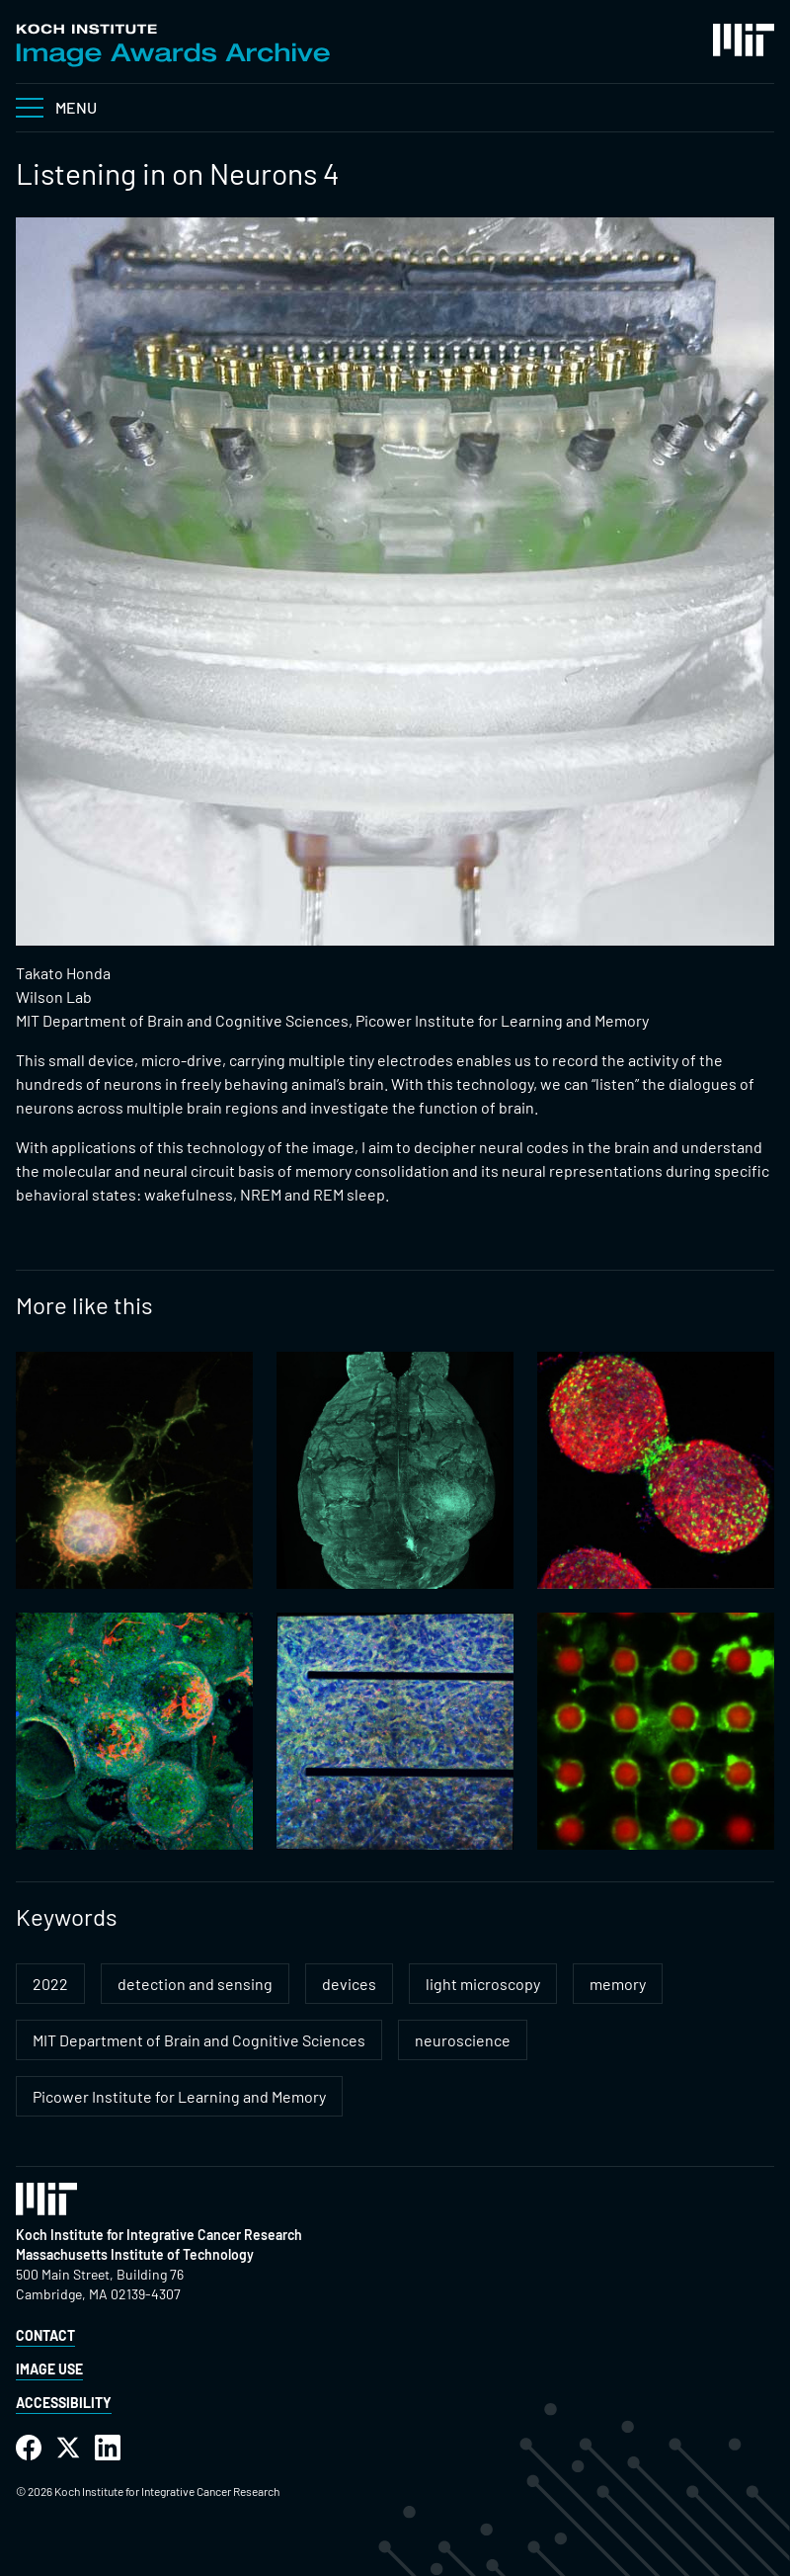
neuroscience (463, 2040)
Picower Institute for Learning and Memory (179, 2096)
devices (349, 1983)
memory (618, 1983)
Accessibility (64, 2402)
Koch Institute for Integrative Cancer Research (159, 2234)
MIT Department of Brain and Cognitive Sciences (199, 2040)
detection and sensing (195, 1983)
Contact (45, 2335)
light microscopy (483, 1983)
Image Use (49, 2369)
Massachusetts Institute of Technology (135, 2254)
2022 (50, 1983)
